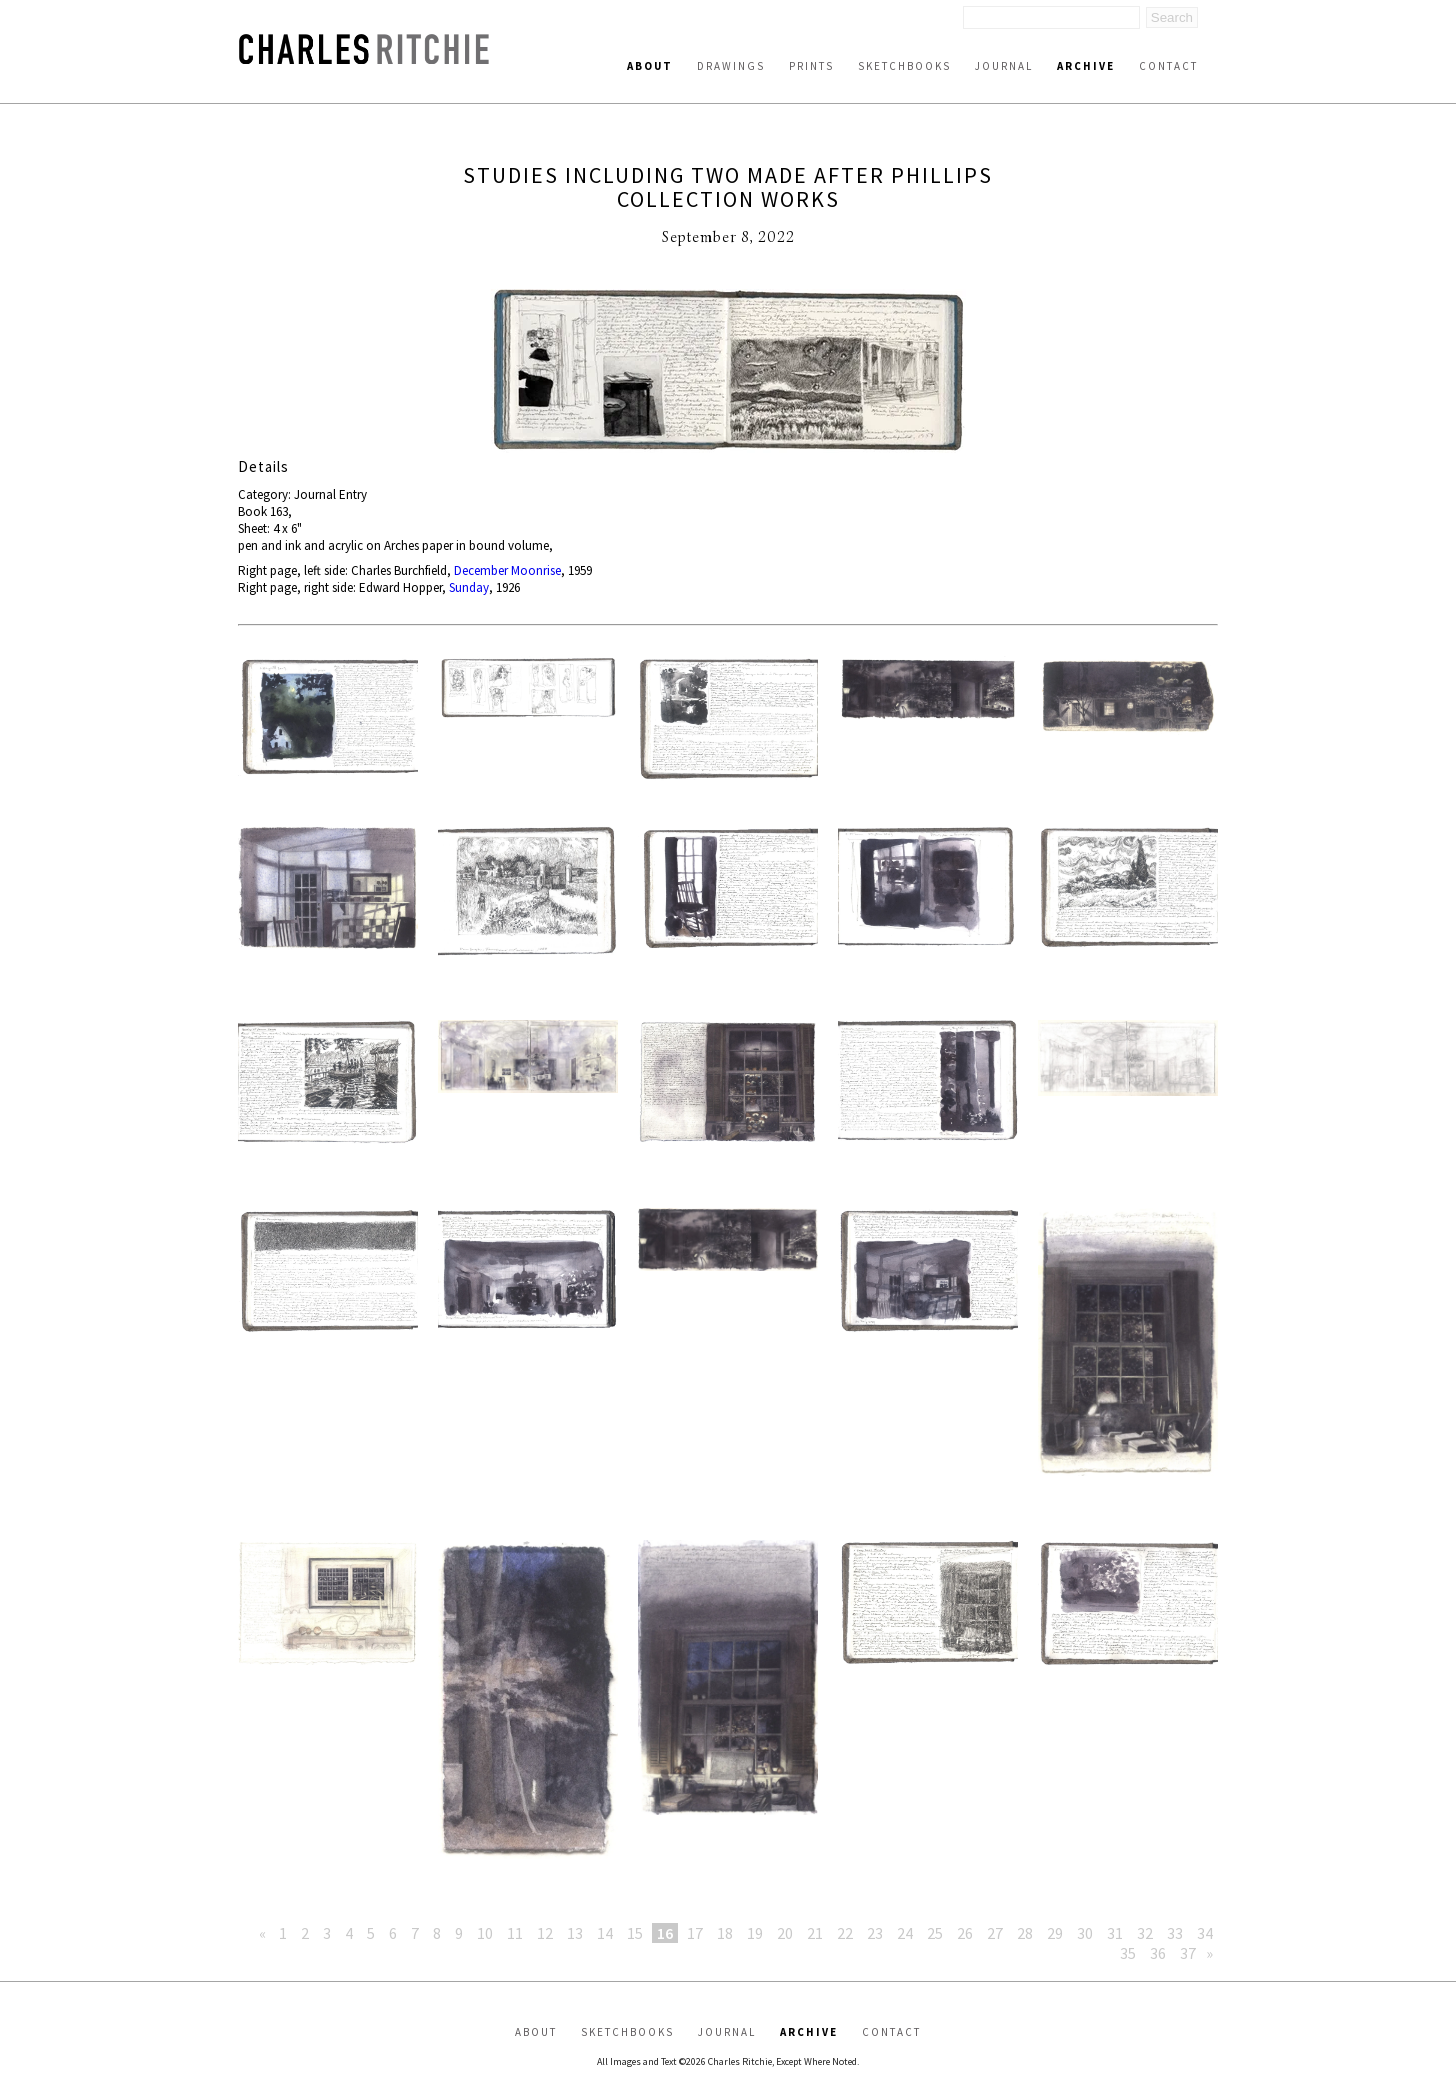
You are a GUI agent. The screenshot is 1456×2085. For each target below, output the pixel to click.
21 (815, 1933)
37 (1188, 1953)
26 (965, 1933)
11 (515, 1933)
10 (485, 1933)
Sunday (469, 587)
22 (845, 1933)
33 (1175, 1933)
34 (1205, 1933)
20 (785, 1933)
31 (1115, 1933)
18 (725, 1933)
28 (1025, 1933)
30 (1085, 1933)
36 (1158, 1953)
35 (1128, 1953)
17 (695, 1933)
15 (635, 1933)
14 (605, 1933)
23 (875, 1933)
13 (575, 1933)
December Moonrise (507, 570)
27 (995, 1933)
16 (665, 1933)
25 (935, 1933)
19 (755, 1933)
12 (545, 1933)
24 (905, 1933)
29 (1055, 1933)
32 (1145, 1933)
